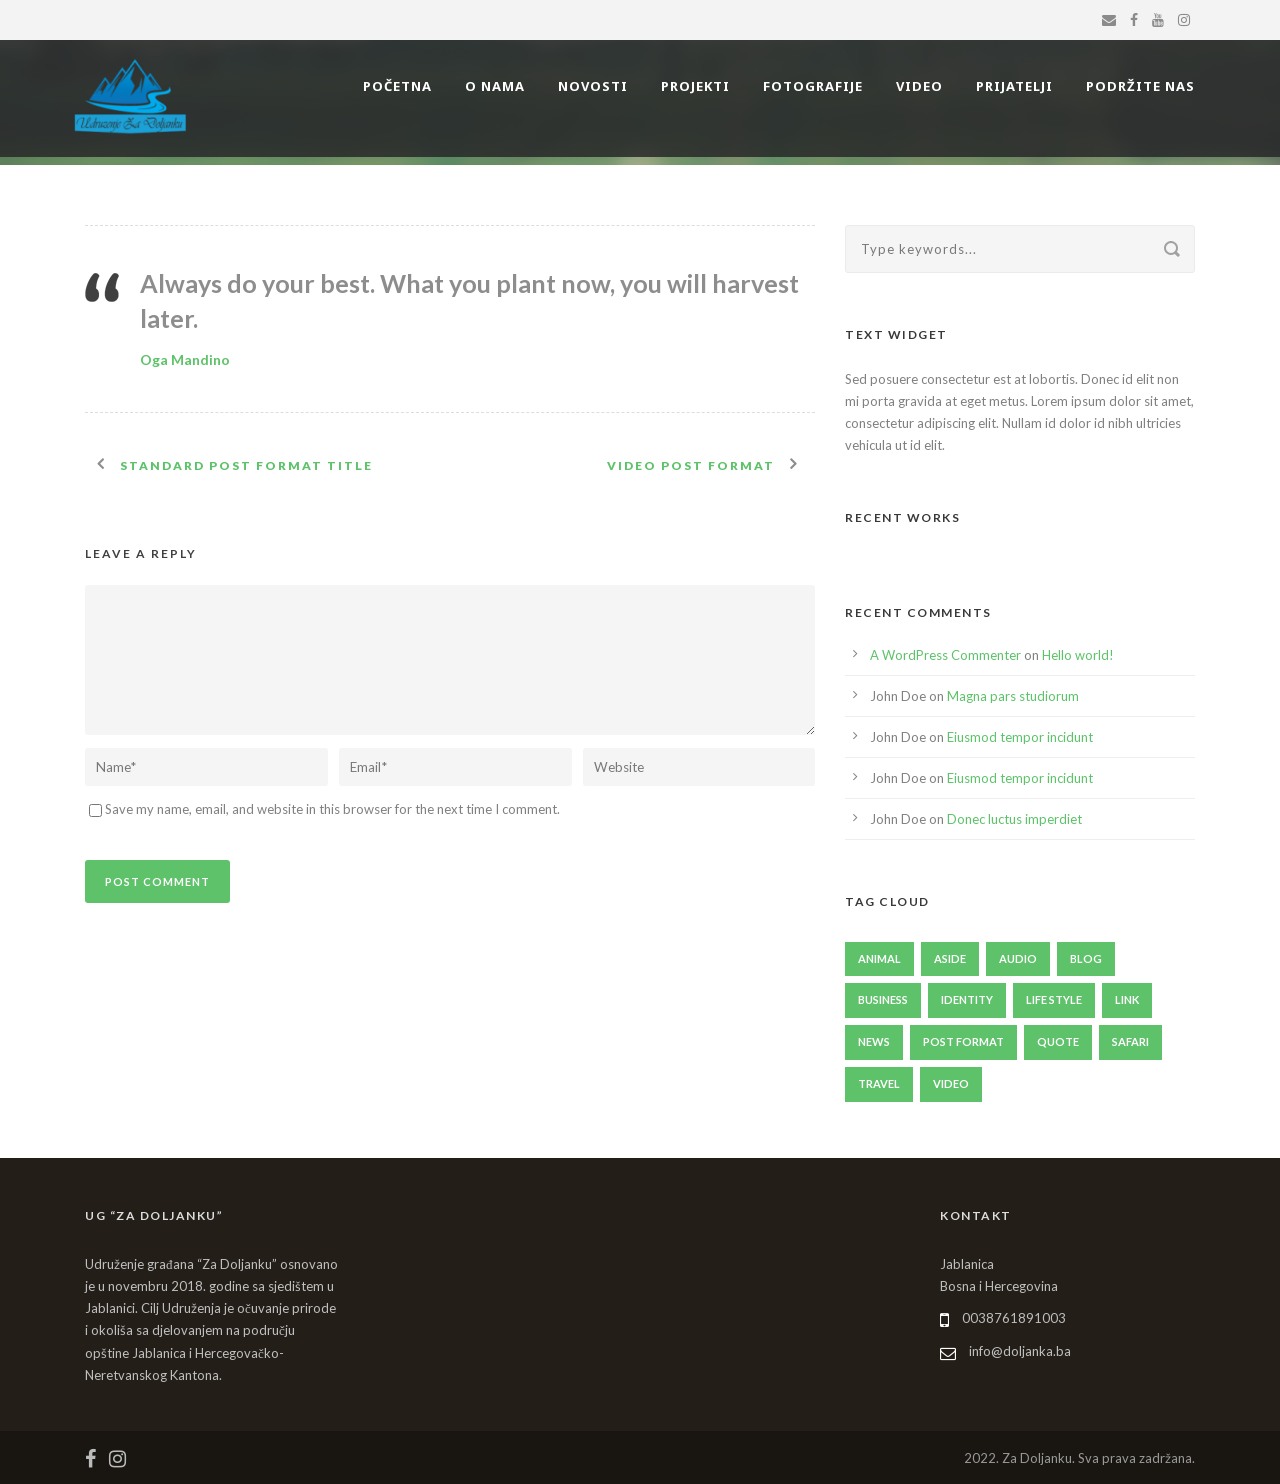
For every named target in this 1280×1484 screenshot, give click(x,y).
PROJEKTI (695, 86)
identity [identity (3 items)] (967, 999)
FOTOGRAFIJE (813, 86)
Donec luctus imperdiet (1014, 819)
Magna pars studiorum (1013, 696)
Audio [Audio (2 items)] (1018, 958)
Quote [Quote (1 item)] (1058, 1041)
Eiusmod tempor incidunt (1020, 737)
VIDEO (919, 86)
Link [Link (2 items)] (1127, 999)
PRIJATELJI (1014, 86)
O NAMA (495, 86)
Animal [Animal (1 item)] (879, 958)
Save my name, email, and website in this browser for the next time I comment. (332, 809)
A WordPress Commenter (945, 655)
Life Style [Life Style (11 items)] (1054, 999)
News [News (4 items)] (874, 1041)
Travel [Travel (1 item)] (879, 1083)
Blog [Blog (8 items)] (1086, 958)
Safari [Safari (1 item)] (1130, 1041)
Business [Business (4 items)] (883, 999)
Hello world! (1078, 655)
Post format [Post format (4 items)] (963, 1041)
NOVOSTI (593, 86)
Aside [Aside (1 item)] (950, 958)
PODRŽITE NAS (1140, 86)
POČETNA (397, 86)
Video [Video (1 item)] (951, 1083)
